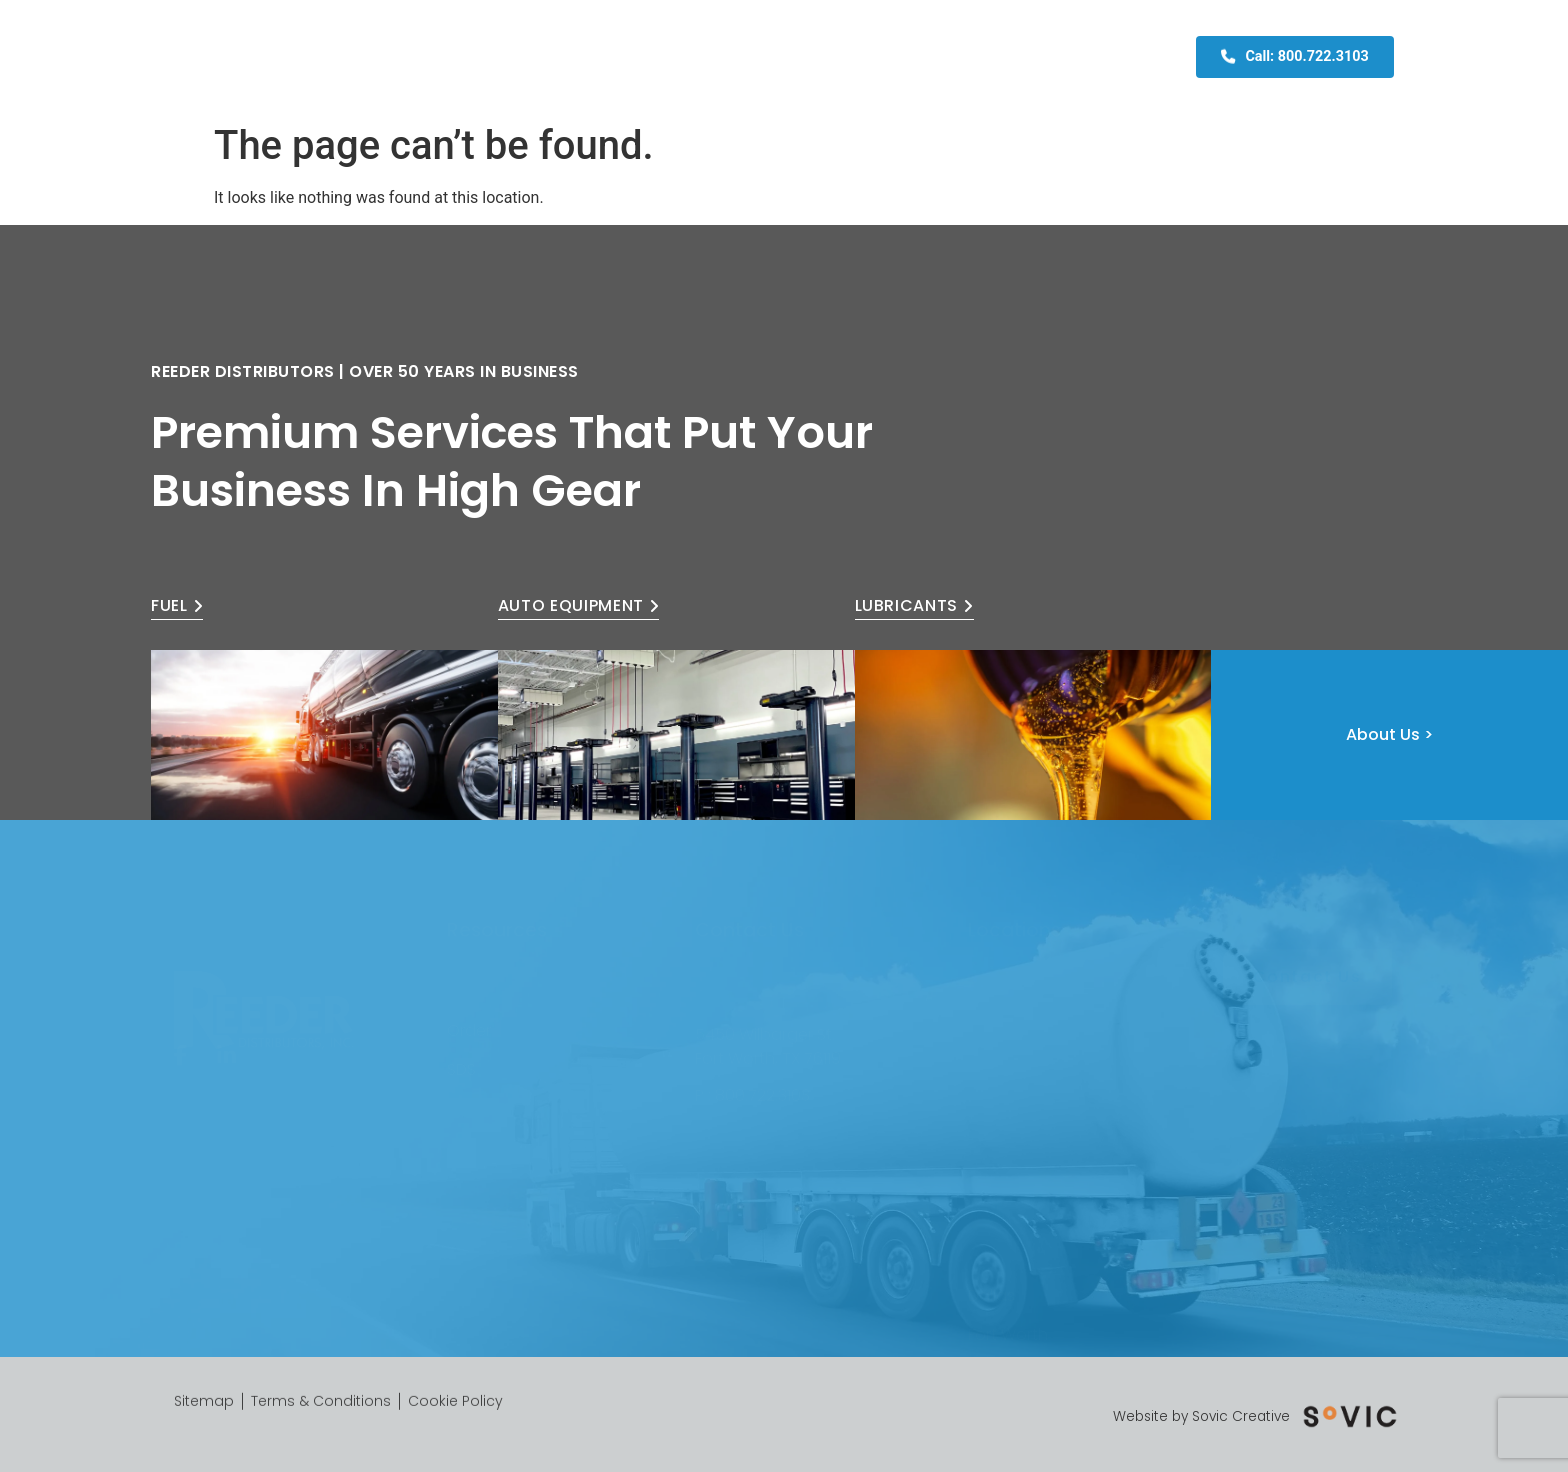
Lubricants (830, 57)
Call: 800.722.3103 (1294, 55)
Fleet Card (931, 57)
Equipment (728, 57)
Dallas (991, 1209)
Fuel (655, 57)
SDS (461, 1050)
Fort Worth (1008, 1248)
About (599, 57)
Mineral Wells (1017, 1286)
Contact (1026, 57)
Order (469, 1012)
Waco (991, 1324)
